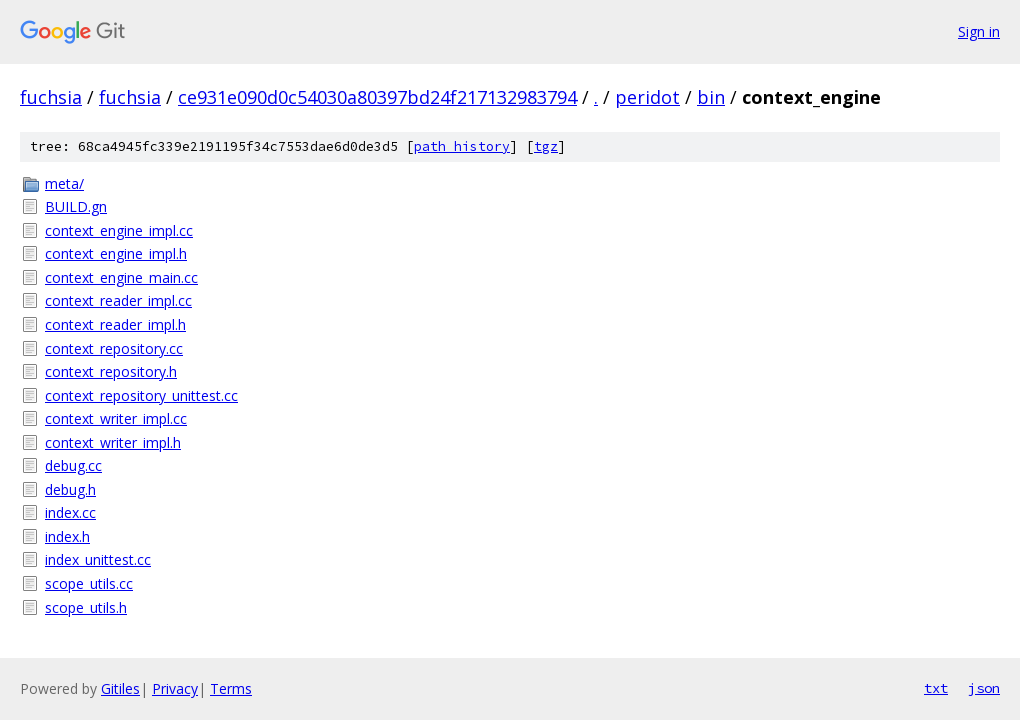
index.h (67, 536)
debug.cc (73, 465)
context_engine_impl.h (116, 253)
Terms (231, 688)
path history (462, 146)
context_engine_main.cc (121, 277)
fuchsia (51, 97)
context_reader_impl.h (115, 324)
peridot (647, 97)
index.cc (70, 512)
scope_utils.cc (89, 583)
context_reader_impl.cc (118, 300)
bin (711, 97)
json (984, 688)
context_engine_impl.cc (119, 230)
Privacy (175, 688)
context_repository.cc (114, 348)
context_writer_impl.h (113, 442)
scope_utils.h (86, 607)
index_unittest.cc (98, 559)
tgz (546, 146)
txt (936, 688)
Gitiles (120, 688)
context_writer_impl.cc (116, 418)
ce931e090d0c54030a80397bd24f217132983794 (377, 97)
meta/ (64, 183)
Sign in (979, 31)
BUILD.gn (76, 206)
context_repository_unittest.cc (141, 395)
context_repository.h (111, 371)
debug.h (70, 489)
